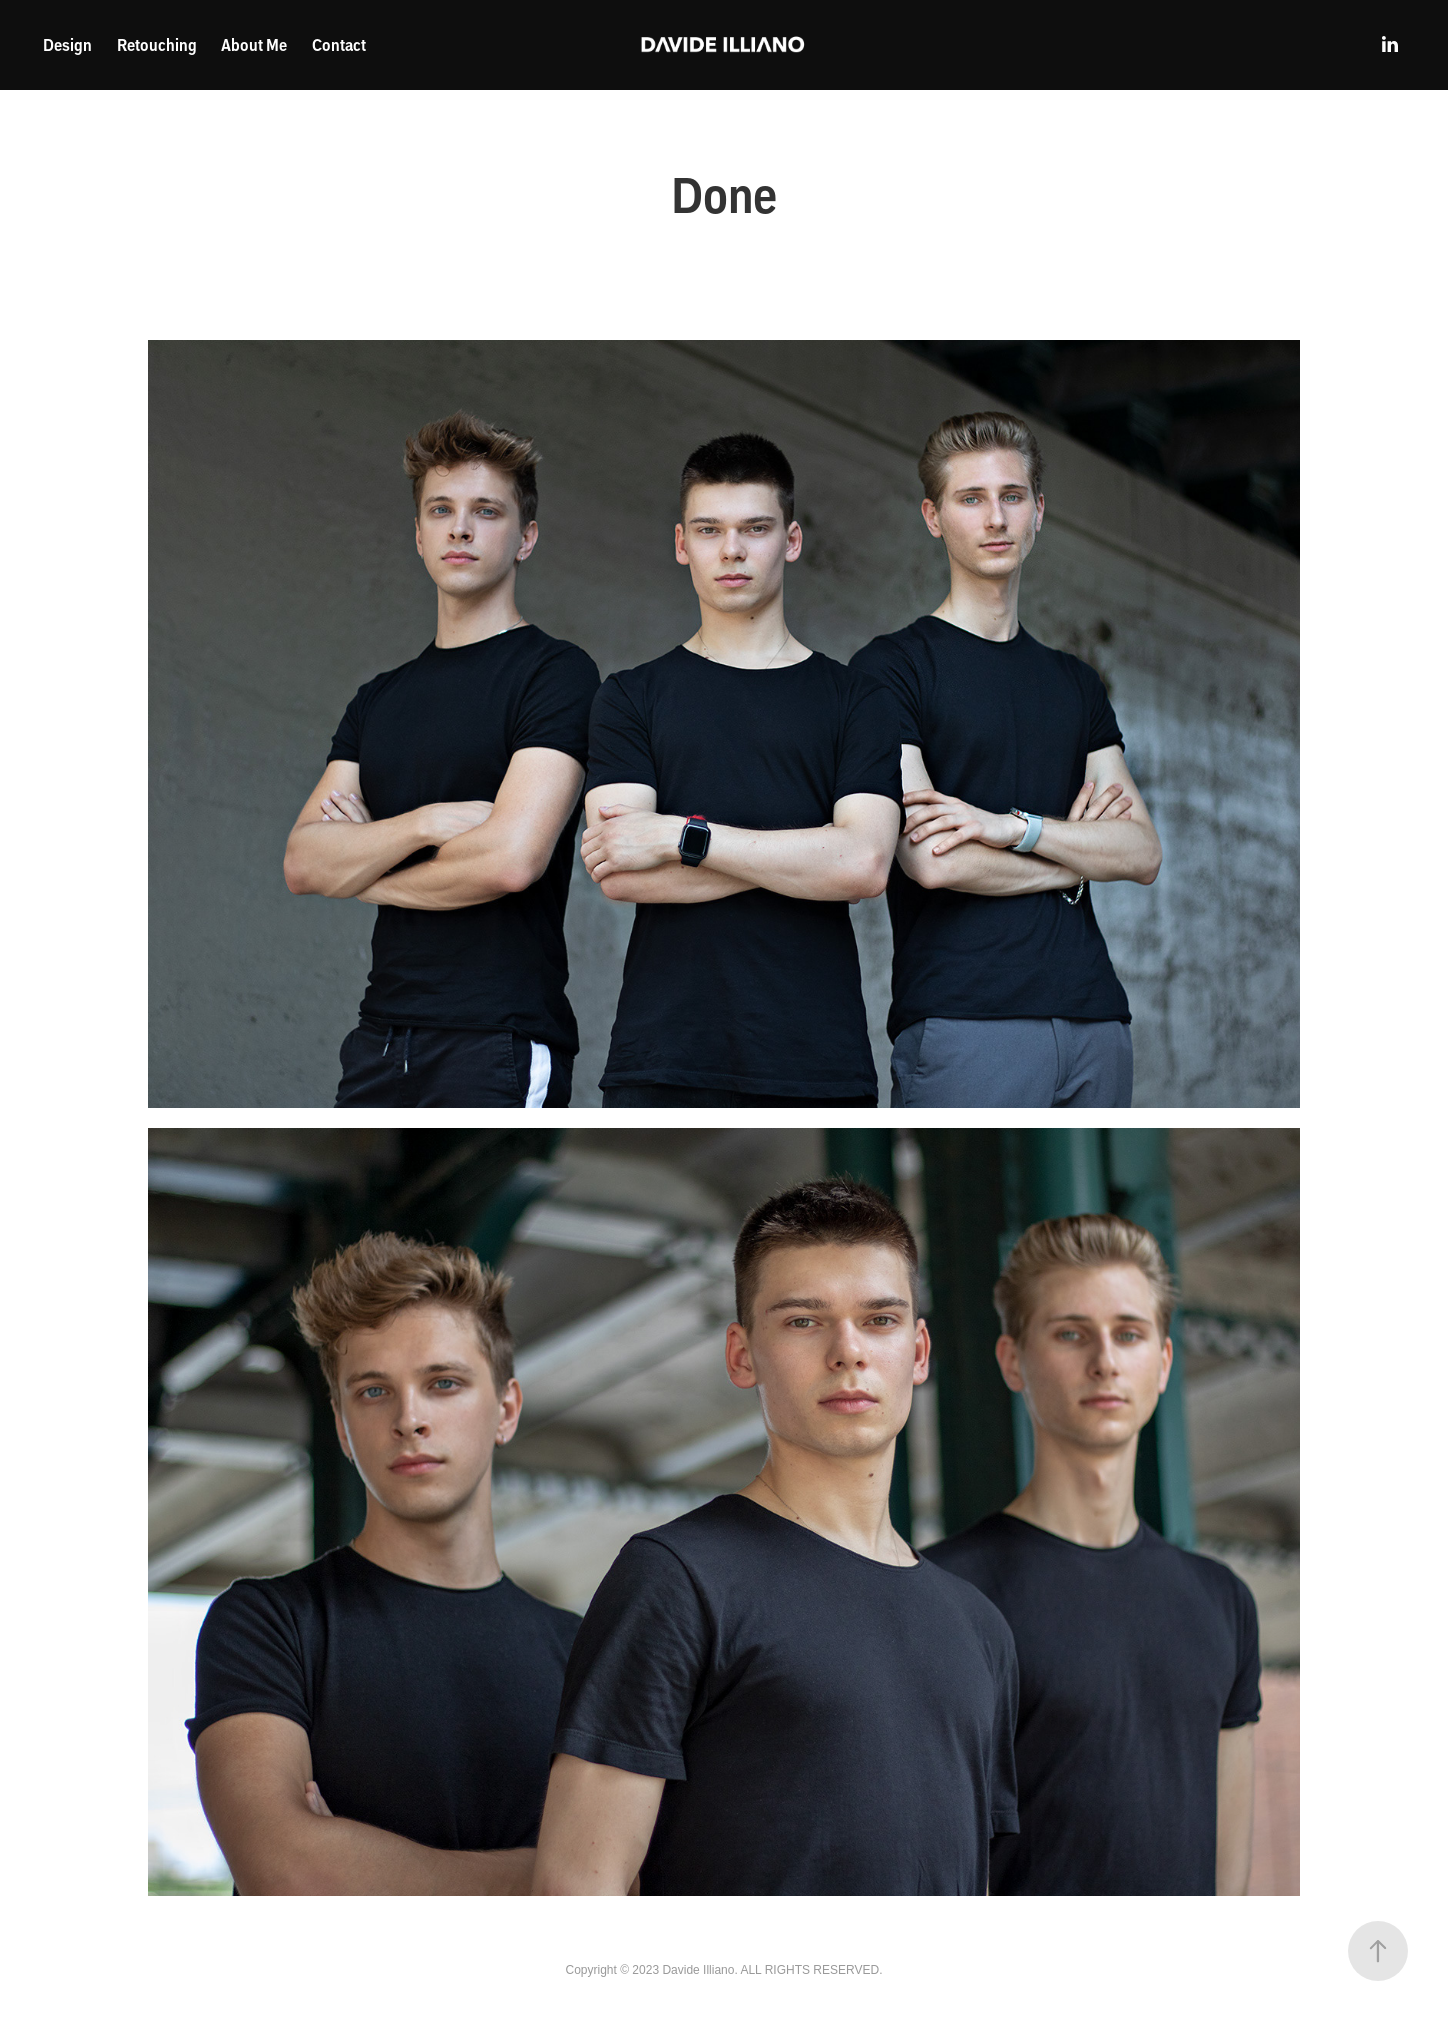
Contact (339, 44)
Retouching (157, 44)
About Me (254, 44)
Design (67, 44)
